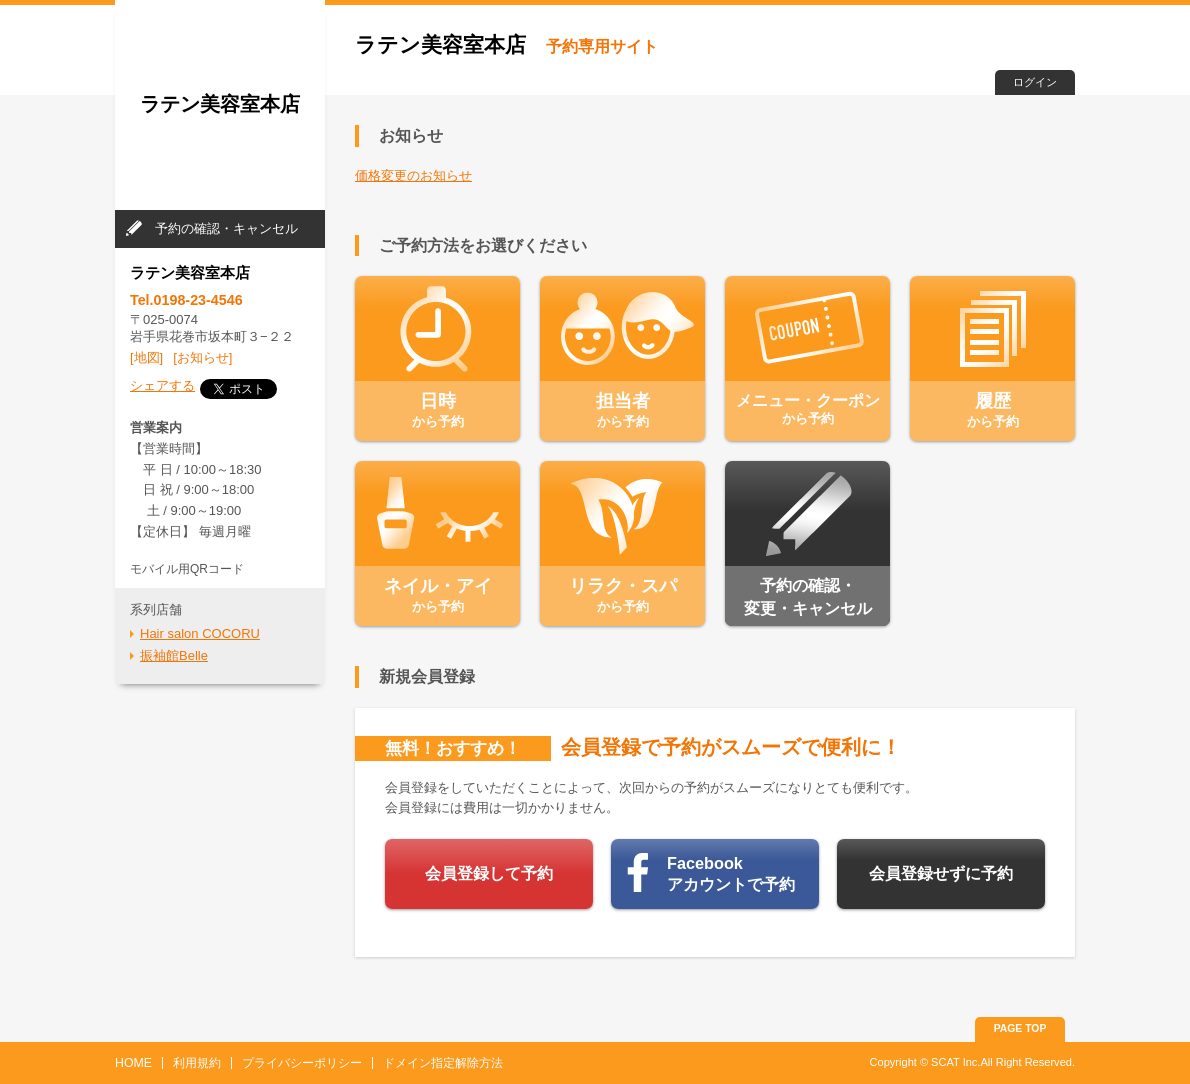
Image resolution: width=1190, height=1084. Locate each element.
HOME (133, 1063)
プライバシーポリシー (302, 1063)
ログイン (1035, 82)
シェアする (162, 385)
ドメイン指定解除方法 (443, 1063)
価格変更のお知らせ (413, 175)
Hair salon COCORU (200, 633)
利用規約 (197, 1063)
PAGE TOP (1020, 1028)
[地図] (146, 357)
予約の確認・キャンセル (226, 228)
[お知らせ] (202, 357)
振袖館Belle (174, 655)
